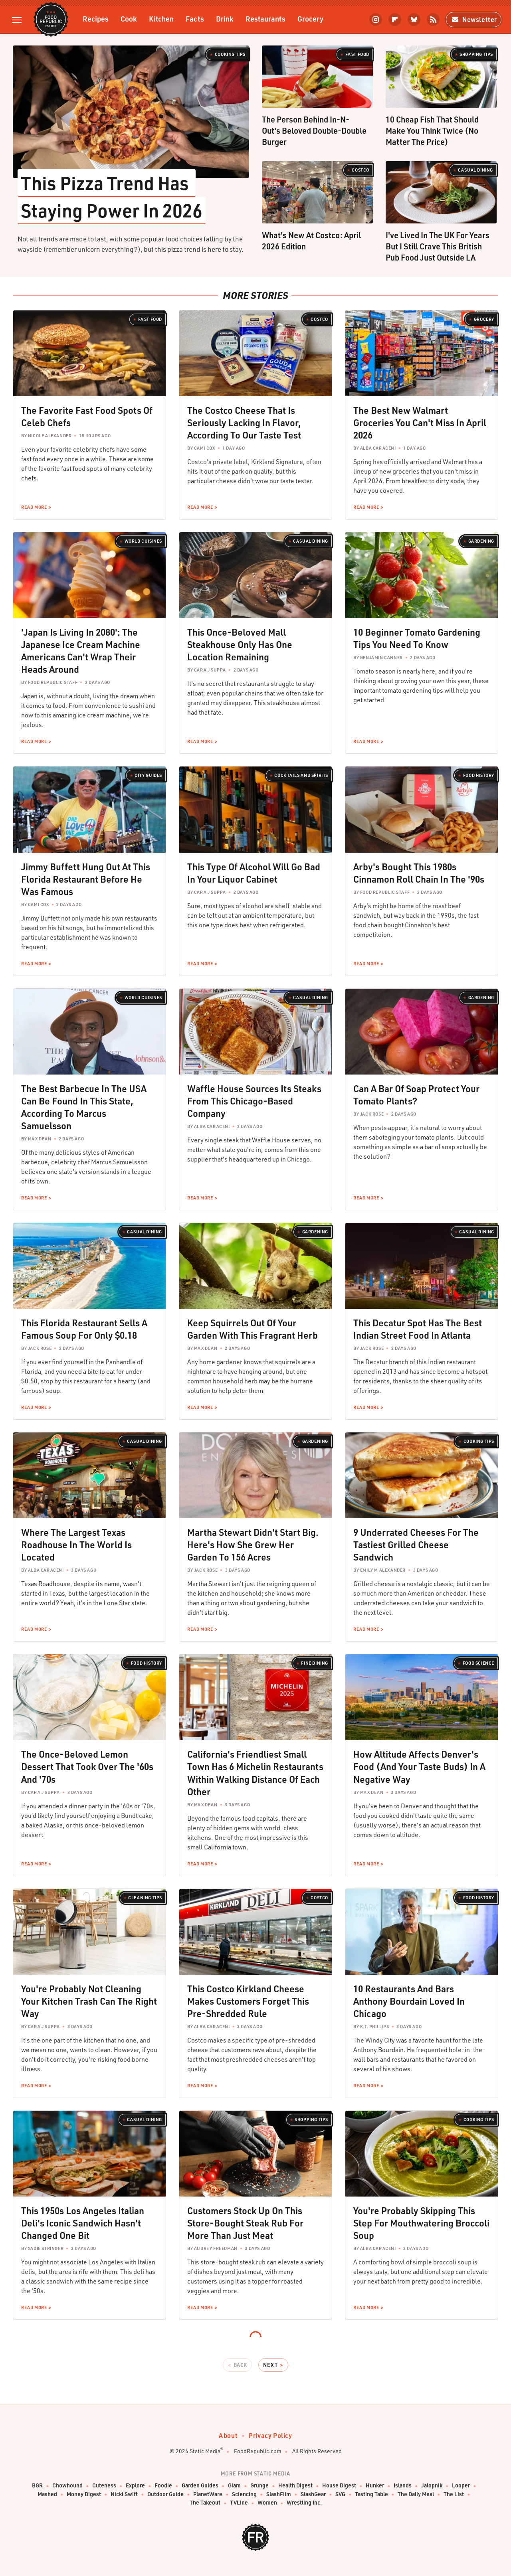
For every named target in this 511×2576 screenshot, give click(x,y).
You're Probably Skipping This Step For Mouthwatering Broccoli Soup (421, 2223)
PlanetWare (207, 2494)
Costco (360, 170)
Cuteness (104, 2486)
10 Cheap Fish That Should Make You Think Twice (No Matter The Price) (432, 130)
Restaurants (265, 18)
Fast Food (357, 54)
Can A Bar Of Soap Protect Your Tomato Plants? (416, 1095)
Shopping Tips (476, 54)
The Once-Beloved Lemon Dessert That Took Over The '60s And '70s (87, 1766)
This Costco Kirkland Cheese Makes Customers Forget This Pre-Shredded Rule (248, 2001)
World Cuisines (143, 541)
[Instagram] (375, 19)
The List (454, 2494)
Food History (478, 775)
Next (270, 2365)
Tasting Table (371, 2494)
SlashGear (313, 2494)
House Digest (339, 2486)
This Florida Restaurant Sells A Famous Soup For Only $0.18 (84, 1329)
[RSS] (433, 19)
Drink (225, 18)
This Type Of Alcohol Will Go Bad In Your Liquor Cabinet (253, 873)
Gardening (481, 541)
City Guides (148, 775)
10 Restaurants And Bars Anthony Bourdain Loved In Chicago (409, 2001)
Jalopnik (431, 2486)
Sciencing (244, 2494)
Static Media (205, 2451)
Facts (195, 18)
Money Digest (84, 2494)
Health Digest (295, 2486)
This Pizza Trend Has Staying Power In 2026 (111, 196)
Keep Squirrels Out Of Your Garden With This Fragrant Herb (252, 1329)
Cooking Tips (230, 54)
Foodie (163, 2486)
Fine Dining (314, 1663)
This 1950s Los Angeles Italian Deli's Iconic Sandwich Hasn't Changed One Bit (82, 2223)
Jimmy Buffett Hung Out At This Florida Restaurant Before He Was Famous (85, 879)
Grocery (310, 18)
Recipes (96, 18)
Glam (234, 2486)
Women (267, 2503)
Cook (129, 18)
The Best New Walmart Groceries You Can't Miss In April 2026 (419, 422)
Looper (461, 2486)
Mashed (47, 2494)
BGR (37, 2486)
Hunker (375, 2486)
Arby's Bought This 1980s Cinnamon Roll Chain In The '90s (418, 873)
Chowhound (67, 2486)
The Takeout (205, 2503)
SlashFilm (278, 2494)
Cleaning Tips (145, 1897)
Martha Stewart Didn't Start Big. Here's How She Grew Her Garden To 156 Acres (253, 1544)
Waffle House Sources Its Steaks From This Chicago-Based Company (254, 1101)
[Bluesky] (414, 19)
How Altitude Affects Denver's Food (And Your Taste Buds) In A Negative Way (419, 1766)
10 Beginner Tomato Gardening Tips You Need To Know (416, 638)
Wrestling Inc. (304, 2503)
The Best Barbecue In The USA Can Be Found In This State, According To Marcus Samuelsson (84, 1107)
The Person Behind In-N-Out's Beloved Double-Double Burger (314, 130)
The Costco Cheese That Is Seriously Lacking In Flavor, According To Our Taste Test (244, 422)
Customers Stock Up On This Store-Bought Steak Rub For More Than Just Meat (245, 2223)
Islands (403, 2486)
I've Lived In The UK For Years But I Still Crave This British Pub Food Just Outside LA (437, 246)
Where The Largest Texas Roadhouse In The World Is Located (76, 1544)
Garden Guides (200, 2486)
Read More (34, 507)
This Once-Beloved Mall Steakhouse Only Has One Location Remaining (239, 644)
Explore (135, 2486)
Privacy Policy (270, 2435)
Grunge (259, 2486)
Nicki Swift (124, 2494)
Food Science (478, 1663)
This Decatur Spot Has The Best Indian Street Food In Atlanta (417, 1329)
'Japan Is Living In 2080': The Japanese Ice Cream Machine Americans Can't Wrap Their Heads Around (80, 650)
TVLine (239, 2503)
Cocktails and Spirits (301, 775)
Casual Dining (475, 170)
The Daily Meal (416, 2494)
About (228, 2435)
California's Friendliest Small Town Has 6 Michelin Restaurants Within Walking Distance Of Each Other (255, 1772)
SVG (340, 2494)
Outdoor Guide (165, 2494)
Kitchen (161, 18)
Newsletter (473, 19)
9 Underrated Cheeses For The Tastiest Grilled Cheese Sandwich (416, 1544)
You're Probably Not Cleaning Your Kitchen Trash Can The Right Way (89, 2001)
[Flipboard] (394, 19)
